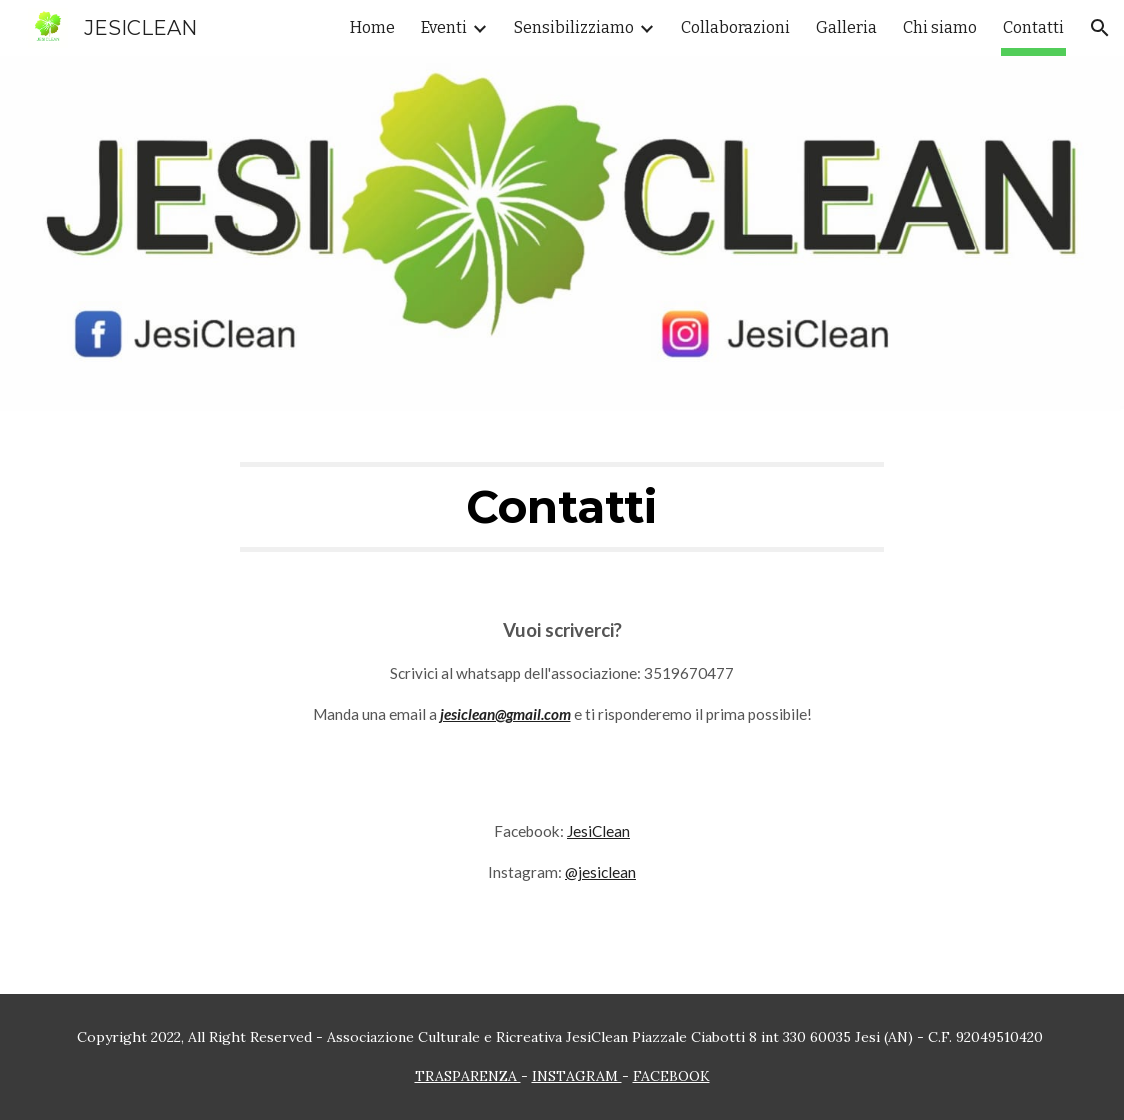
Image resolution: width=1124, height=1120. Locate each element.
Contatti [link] (1033, 27)
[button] (1100, 28)
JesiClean (598, 831)
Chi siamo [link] (940, 27)
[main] (562, 507)
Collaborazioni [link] (735, 27)
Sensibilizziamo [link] (574, 27)
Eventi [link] (444, 27)
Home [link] (372, 27)
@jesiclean (600, 872)
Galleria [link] (846, 27)
